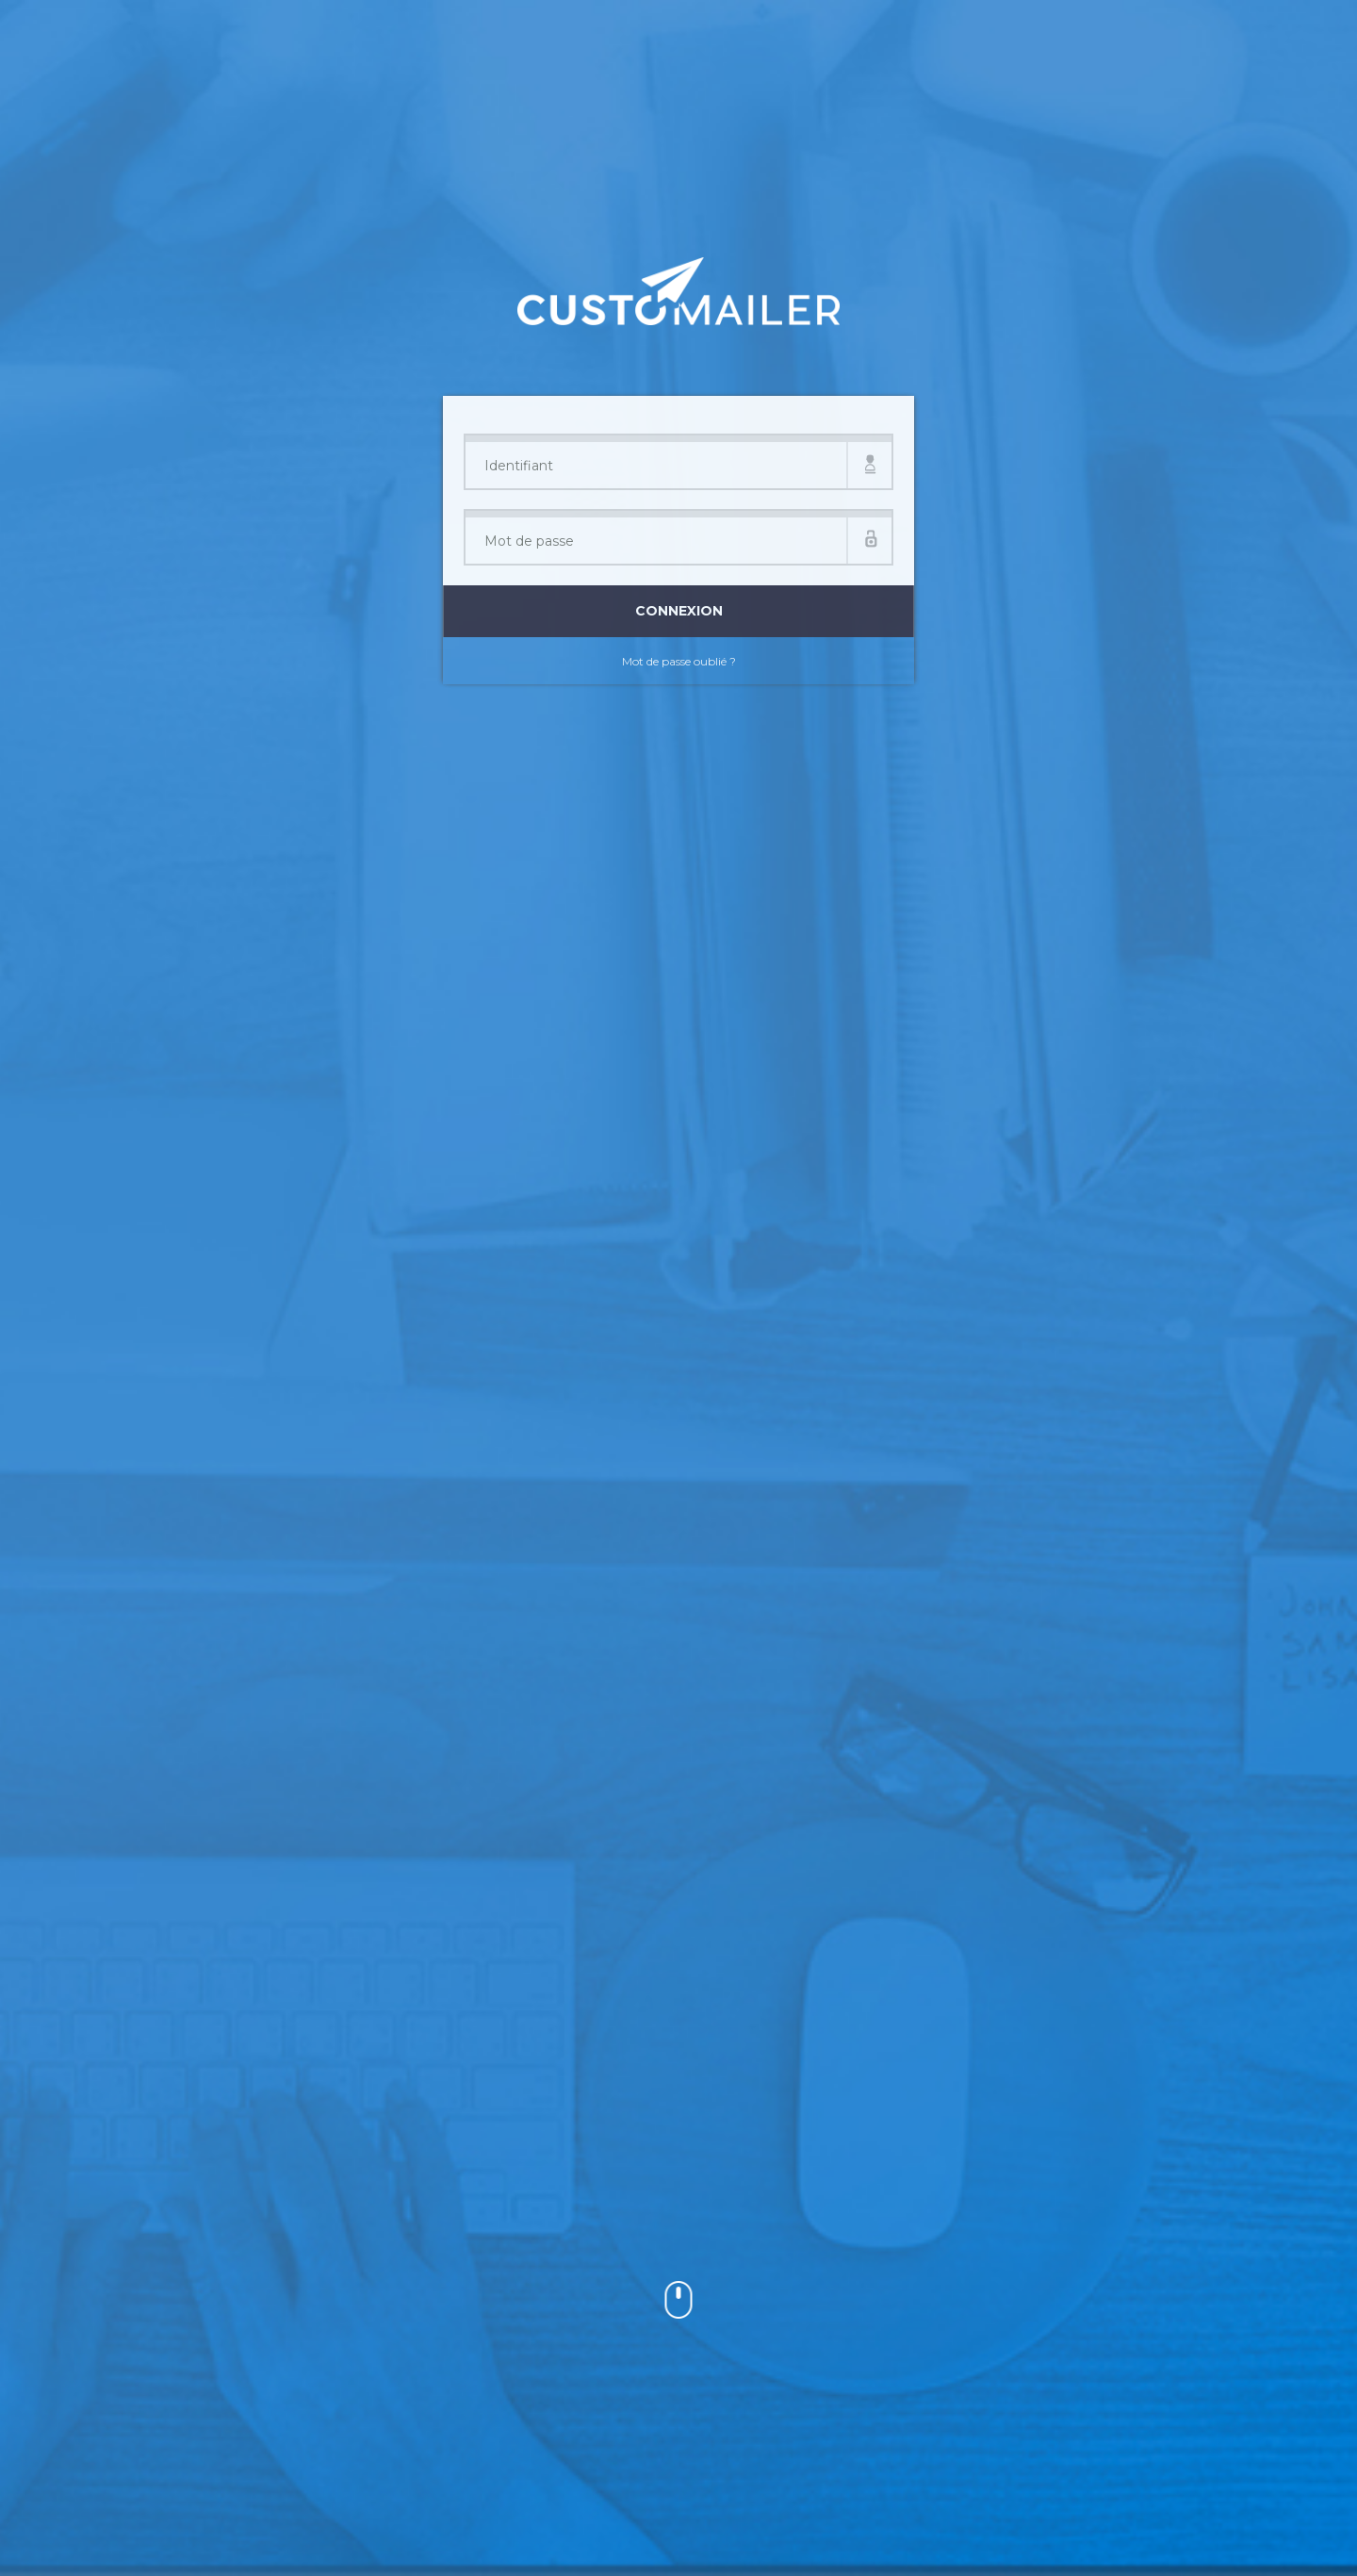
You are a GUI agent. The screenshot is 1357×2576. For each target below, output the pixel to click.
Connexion (679, 610)
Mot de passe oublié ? (679, 661)
